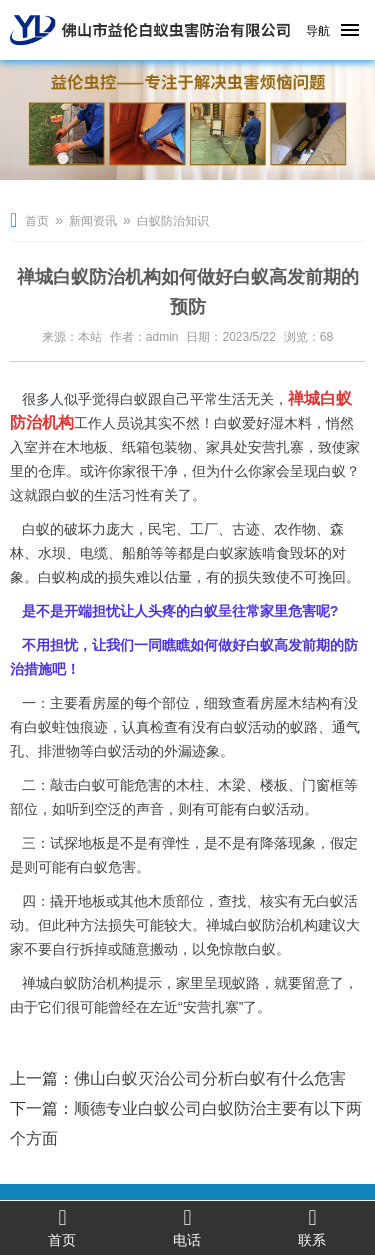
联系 (312, 1227)
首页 (37, 221)
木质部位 (176, 901)
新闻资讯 (93, 221)
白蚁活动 (248, 727)
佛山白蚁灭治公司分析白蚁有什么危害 (210, 1078)
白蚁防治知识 (173, 221)
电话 (187, 1227)
